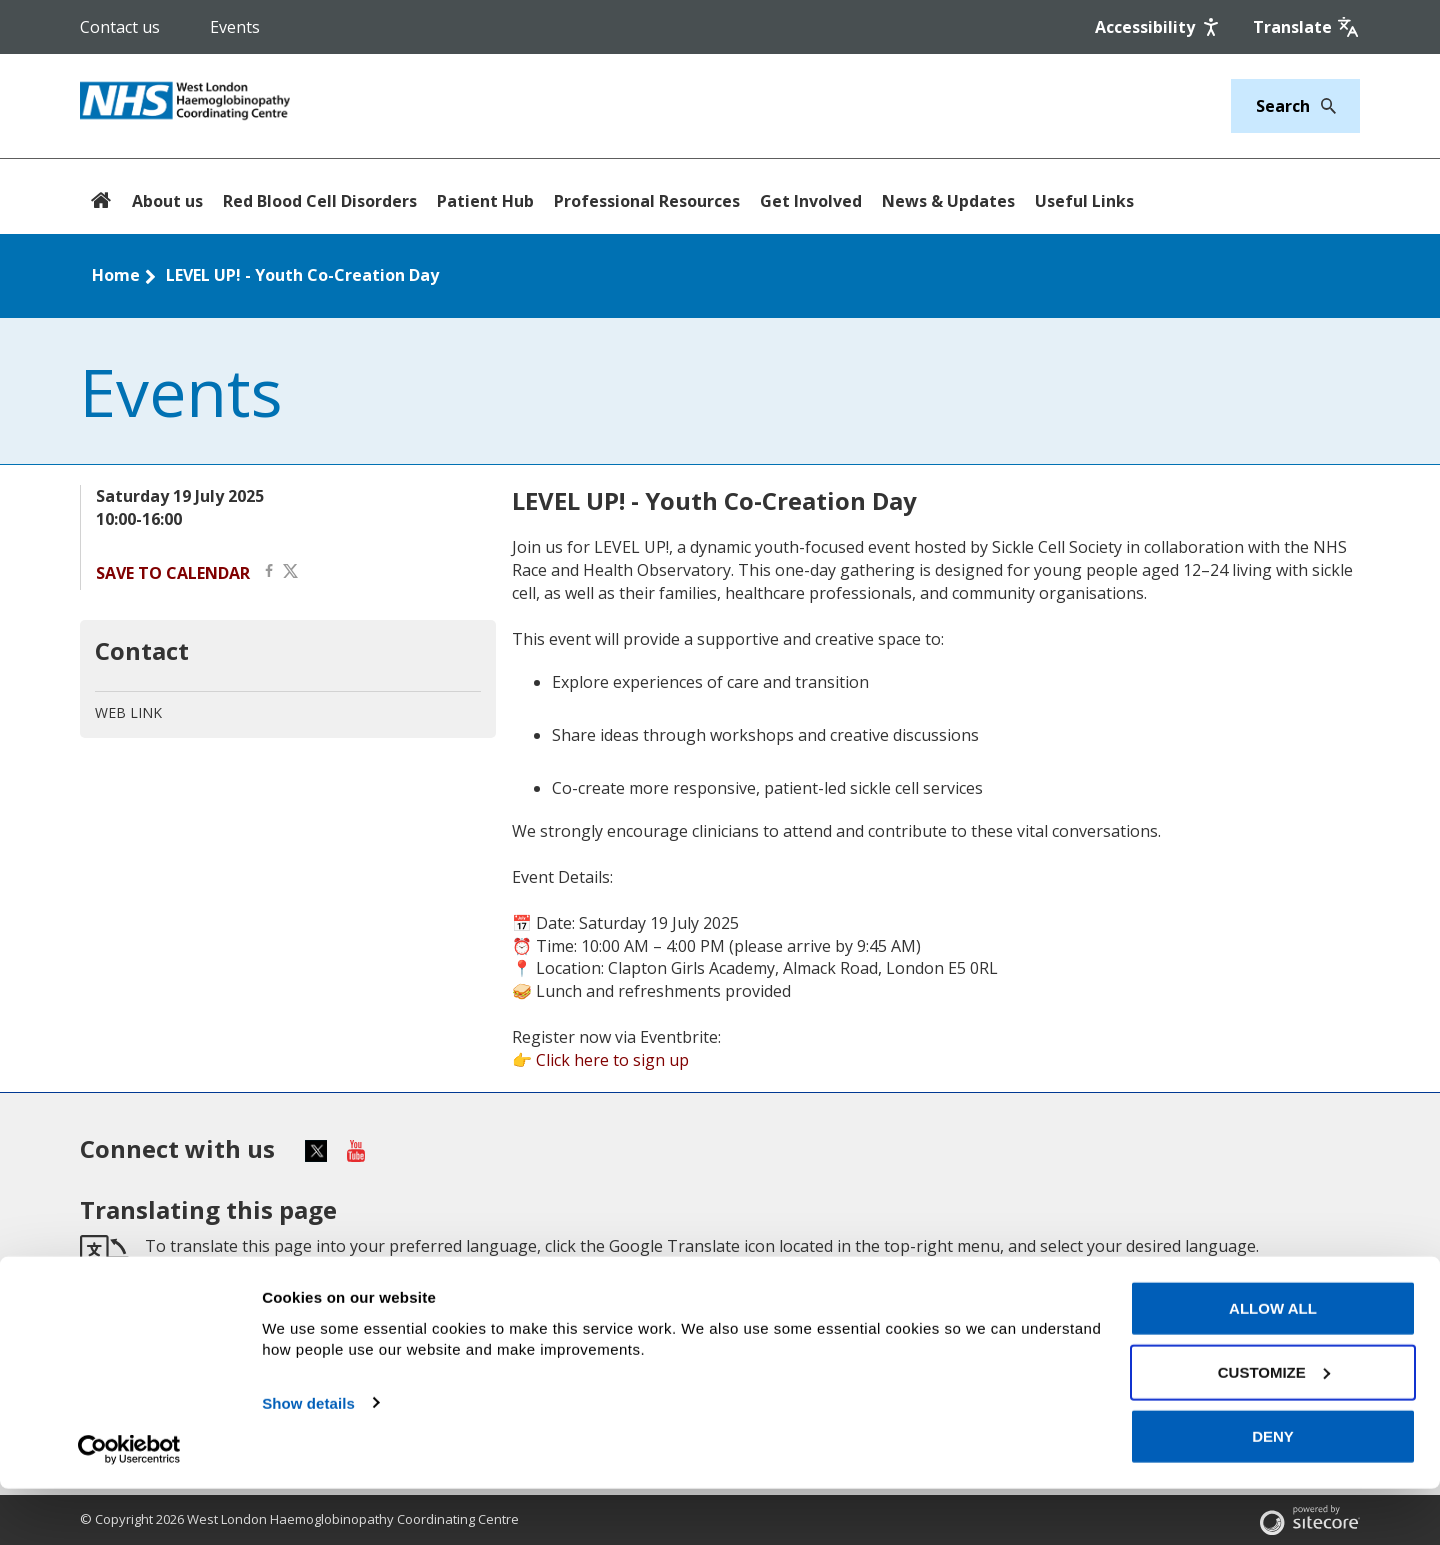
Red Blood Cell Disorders (320, 201)
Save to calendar (173, 573)
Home (116, 275)
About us (167, 201)
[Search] (1323, 106)
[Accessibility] (1159, 27)
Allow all (1273, 1364)
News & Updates (948, 201)
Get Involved (811, 201)
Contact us (120, 27)
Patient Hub (485, 201)
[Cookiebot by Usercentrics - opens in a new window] (129, 1506)
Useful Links (1084, 201)
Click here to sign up (612, 1060)
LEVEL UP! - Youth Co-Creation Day (302, 275)
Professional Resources (647, 201)
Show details (308, 1459)
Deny (1273, 1492)
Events (235, 27)
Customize (1274, 1428)
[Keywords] (1283, 106)
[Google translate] (1306, 27)
